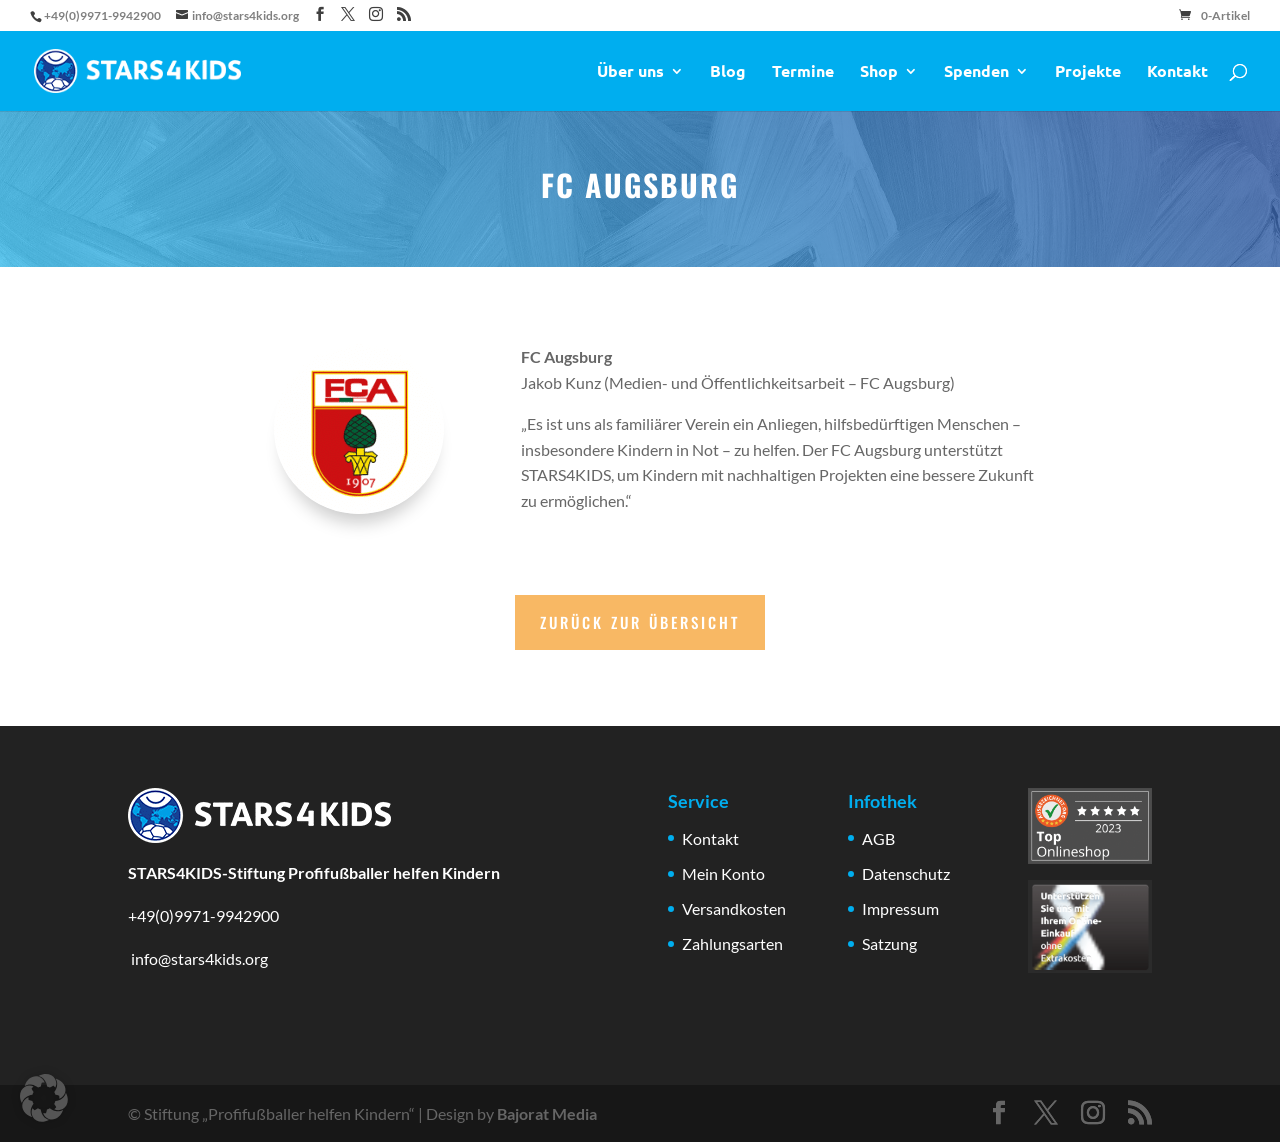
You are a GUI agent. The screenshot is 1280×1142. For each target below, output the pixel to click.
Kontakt (1177, 72)
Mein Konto (723, 873)
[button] (44, 1098)
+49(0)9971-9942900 (203, 915)
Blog (728, 72)
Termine (803, 72)
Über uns (630, 72)
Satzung (889, 943)
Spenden (976, 72)
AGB (878, 838)
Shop (879, 72)
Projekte (1088, 72)
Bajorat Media (547, 1113)
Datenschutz (906, 873)
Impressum (900, 908)
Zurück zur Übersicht (640, 622)
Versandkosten (734, 908)
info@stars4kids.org (198, 958)
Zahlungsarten (732, 943)
